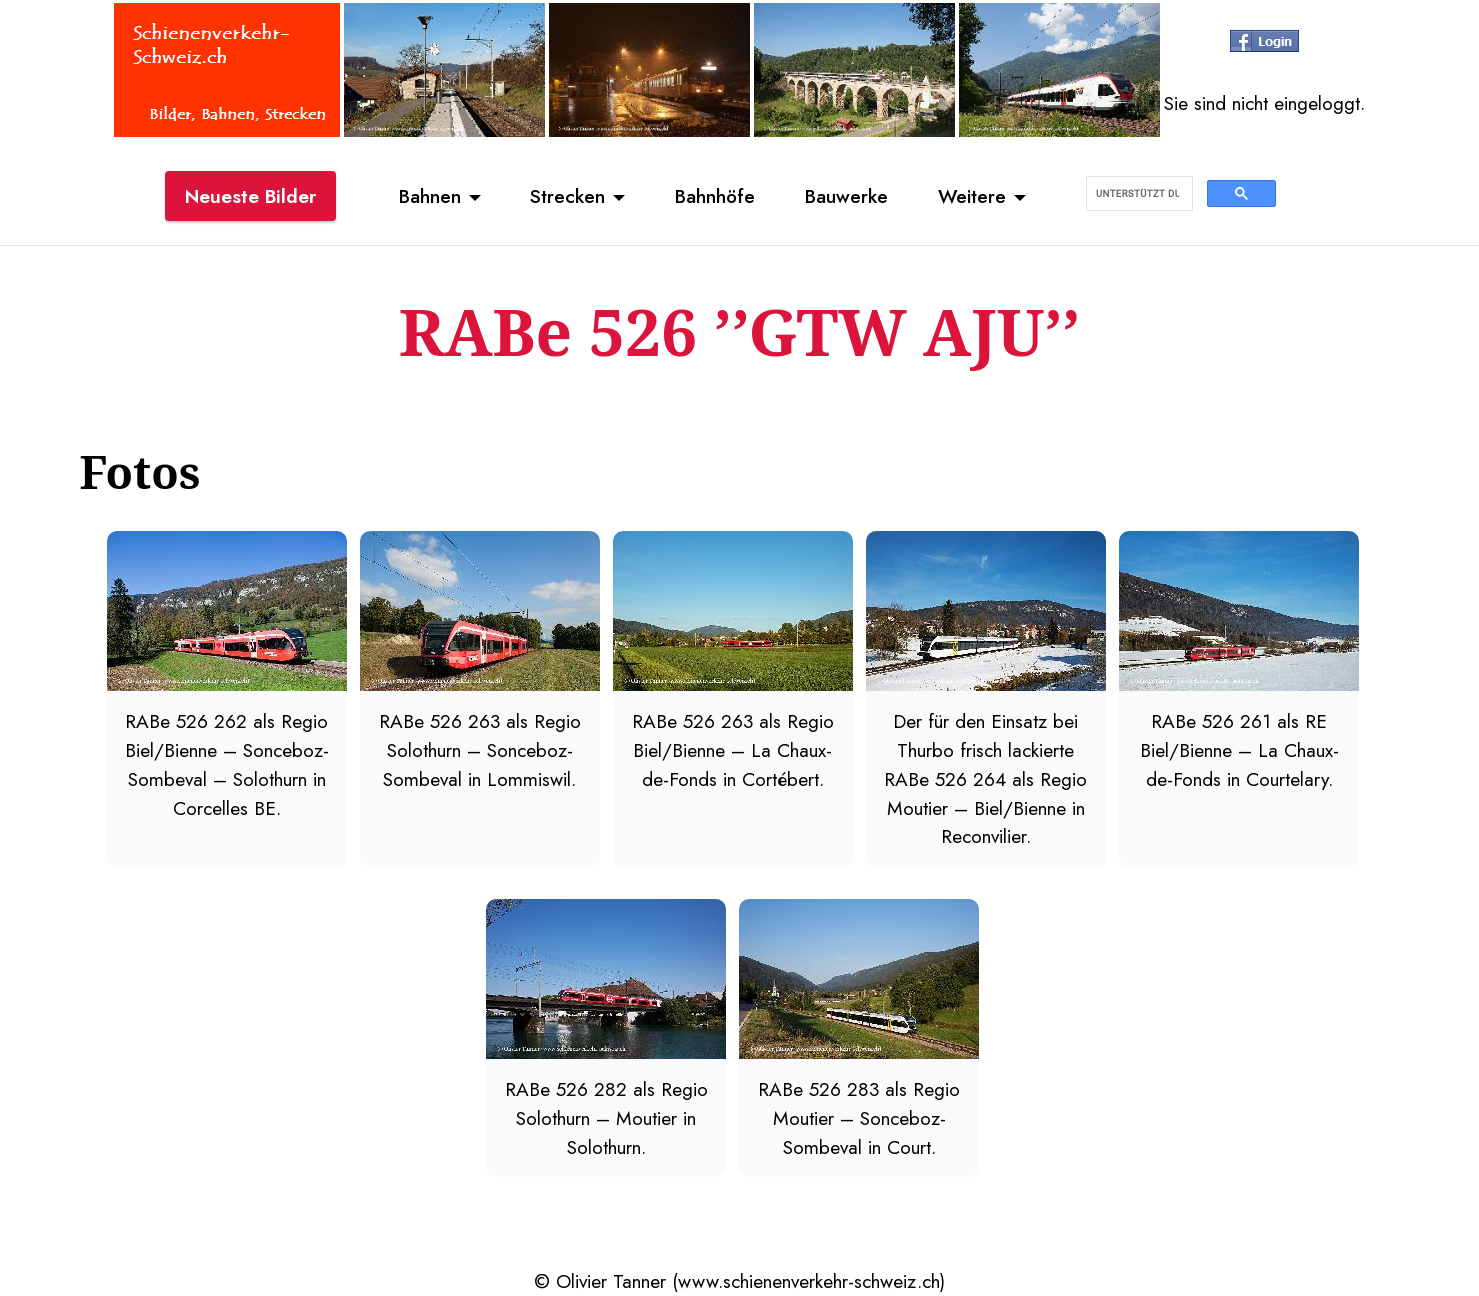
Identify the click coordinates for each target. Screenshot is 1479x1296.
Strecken (567, 196)
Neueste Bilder (250, 196)
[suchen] (1137, 194)
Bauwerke (846, 196)
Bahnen (430, 196)
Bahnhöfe (715, 196)
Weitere (972, 196)
